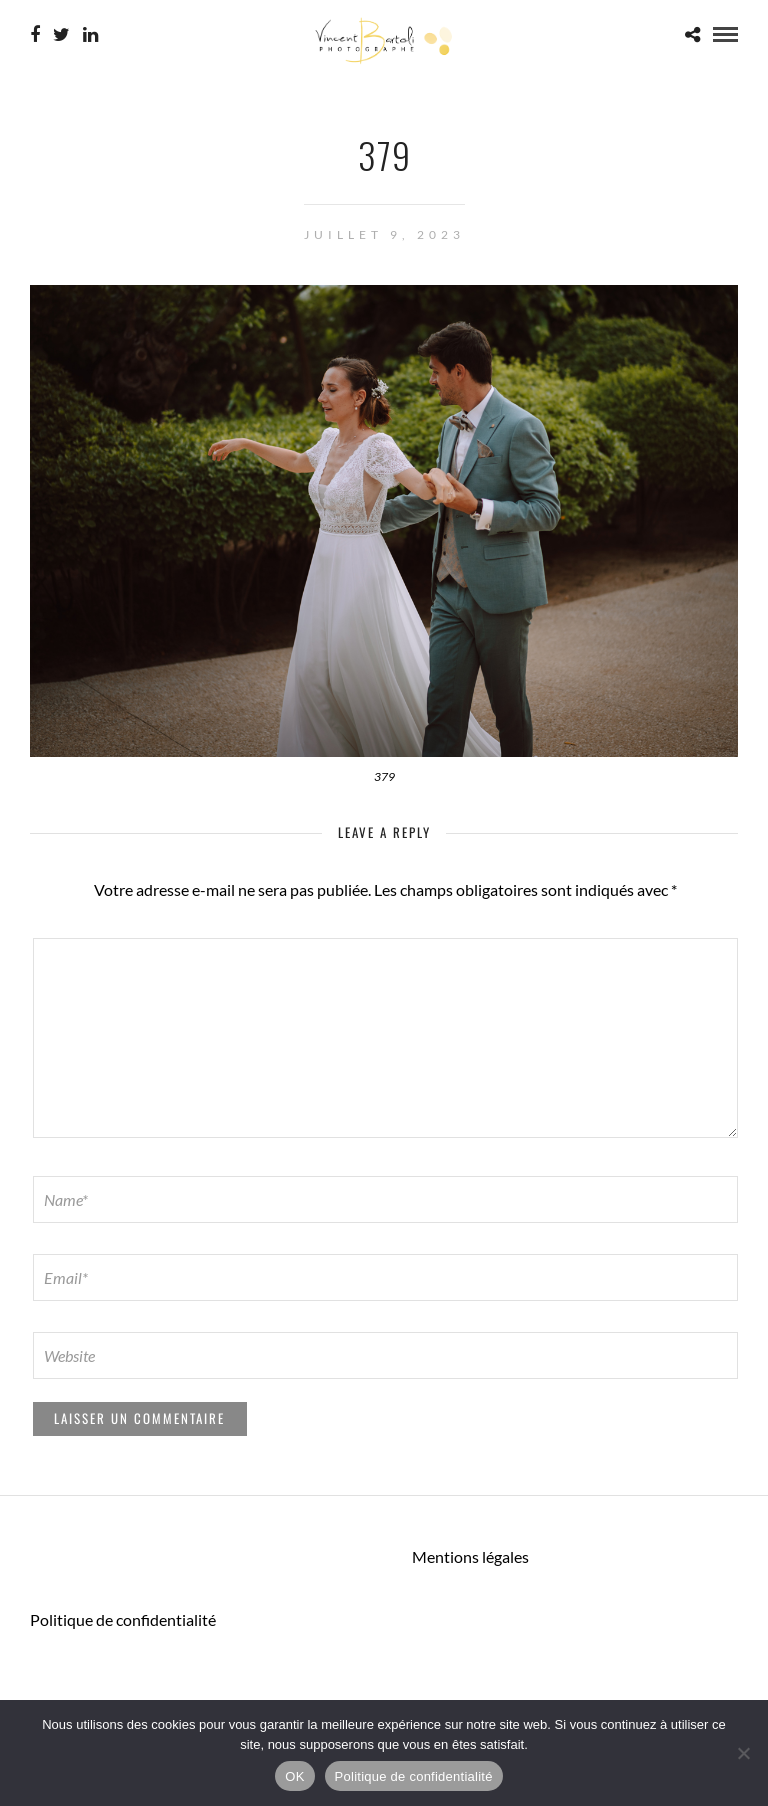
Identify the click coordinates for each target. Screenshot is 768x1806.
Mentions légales (470, 1556)
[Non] (743, 1753)
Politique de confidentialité (123, 1619)
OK (294, 1776)
